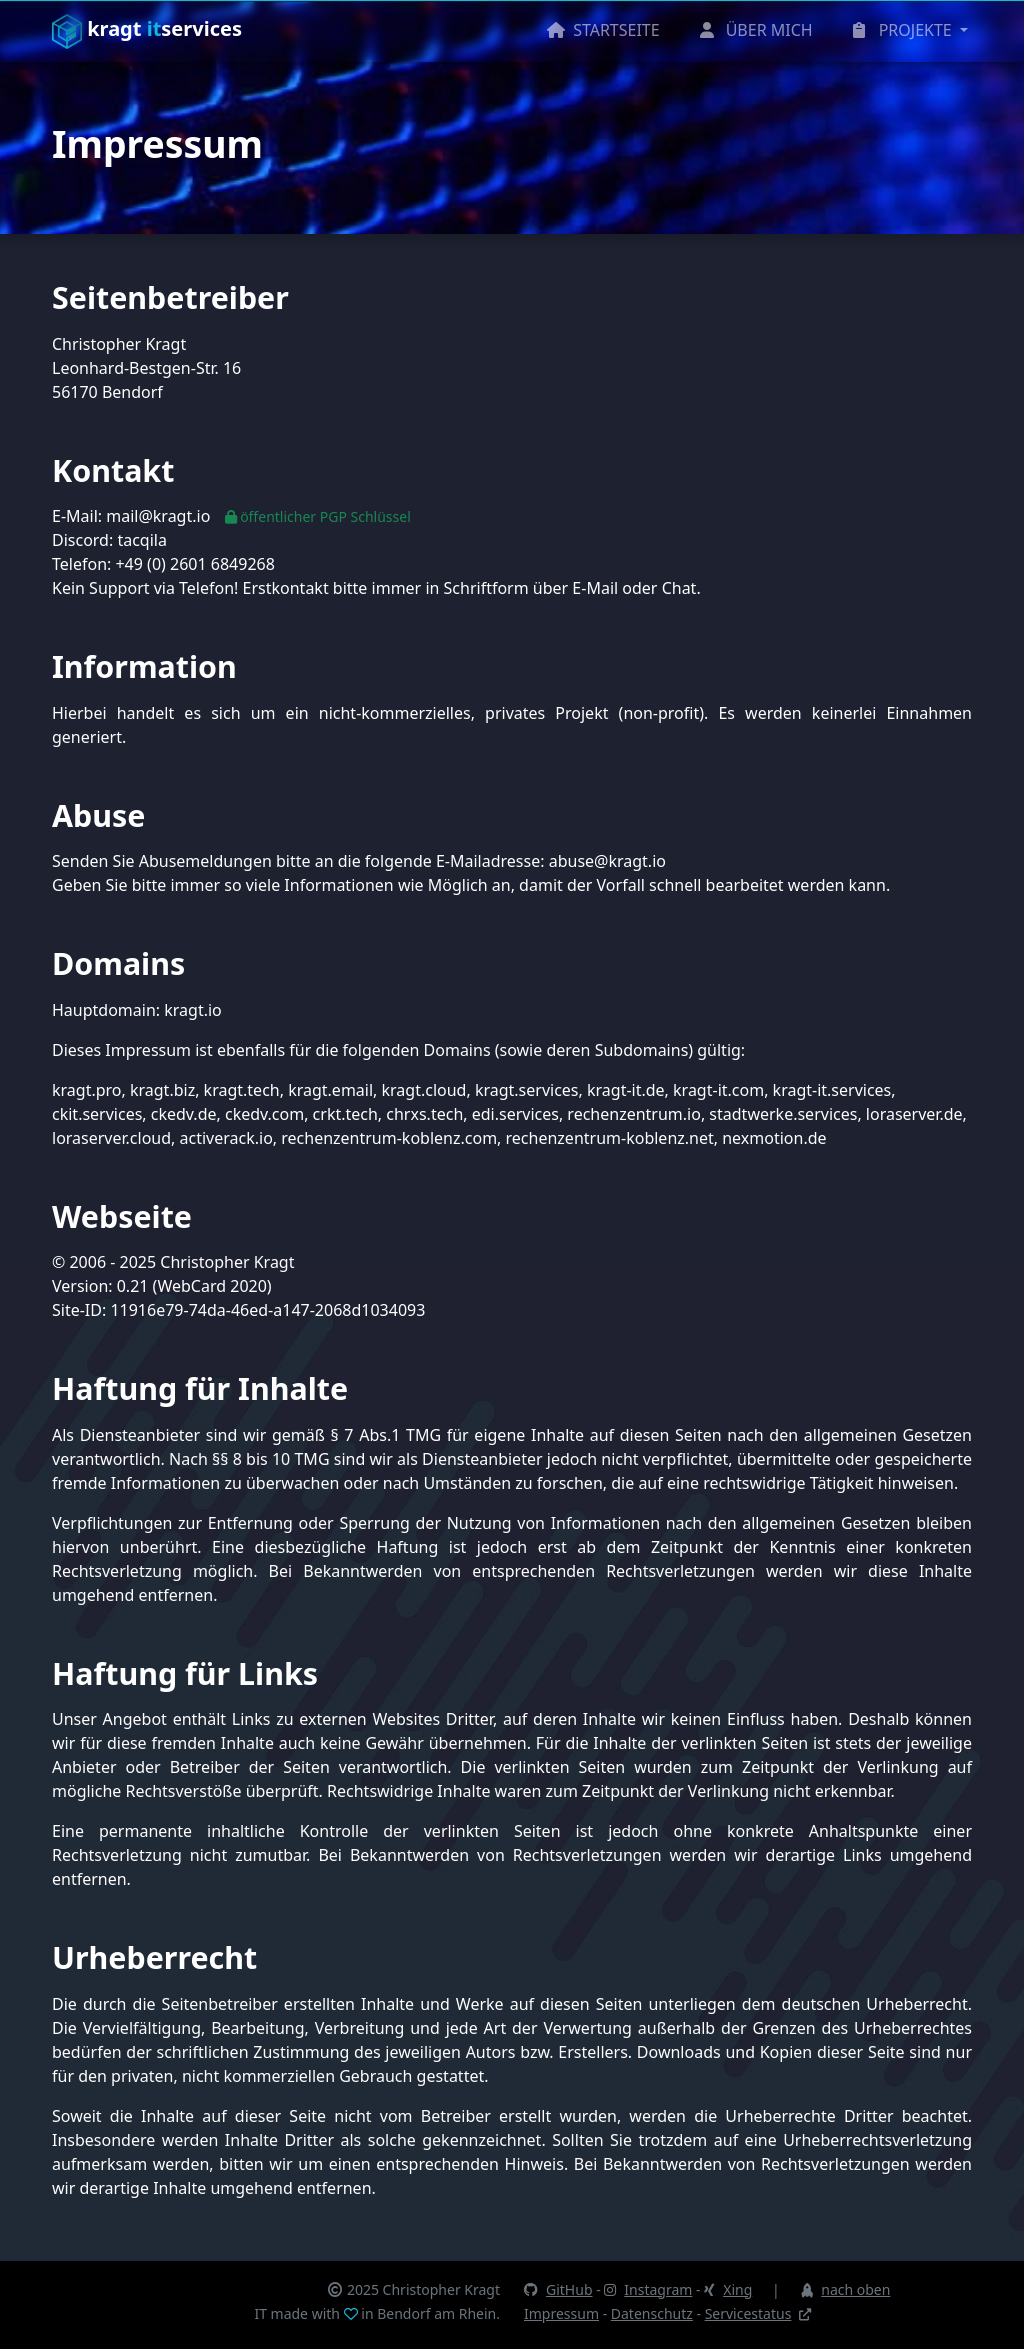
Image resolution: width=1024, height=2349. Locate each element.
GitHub (558, 2289)
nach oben (844, 2289)
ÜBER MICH (756, 30)
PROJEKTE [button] (904, 30)
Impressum (561, 2313)
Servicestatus (758, 2313)
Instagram (648, 2289)
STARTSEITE (603, 30)
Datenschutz (652, 2313)
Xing (728, 2289)
